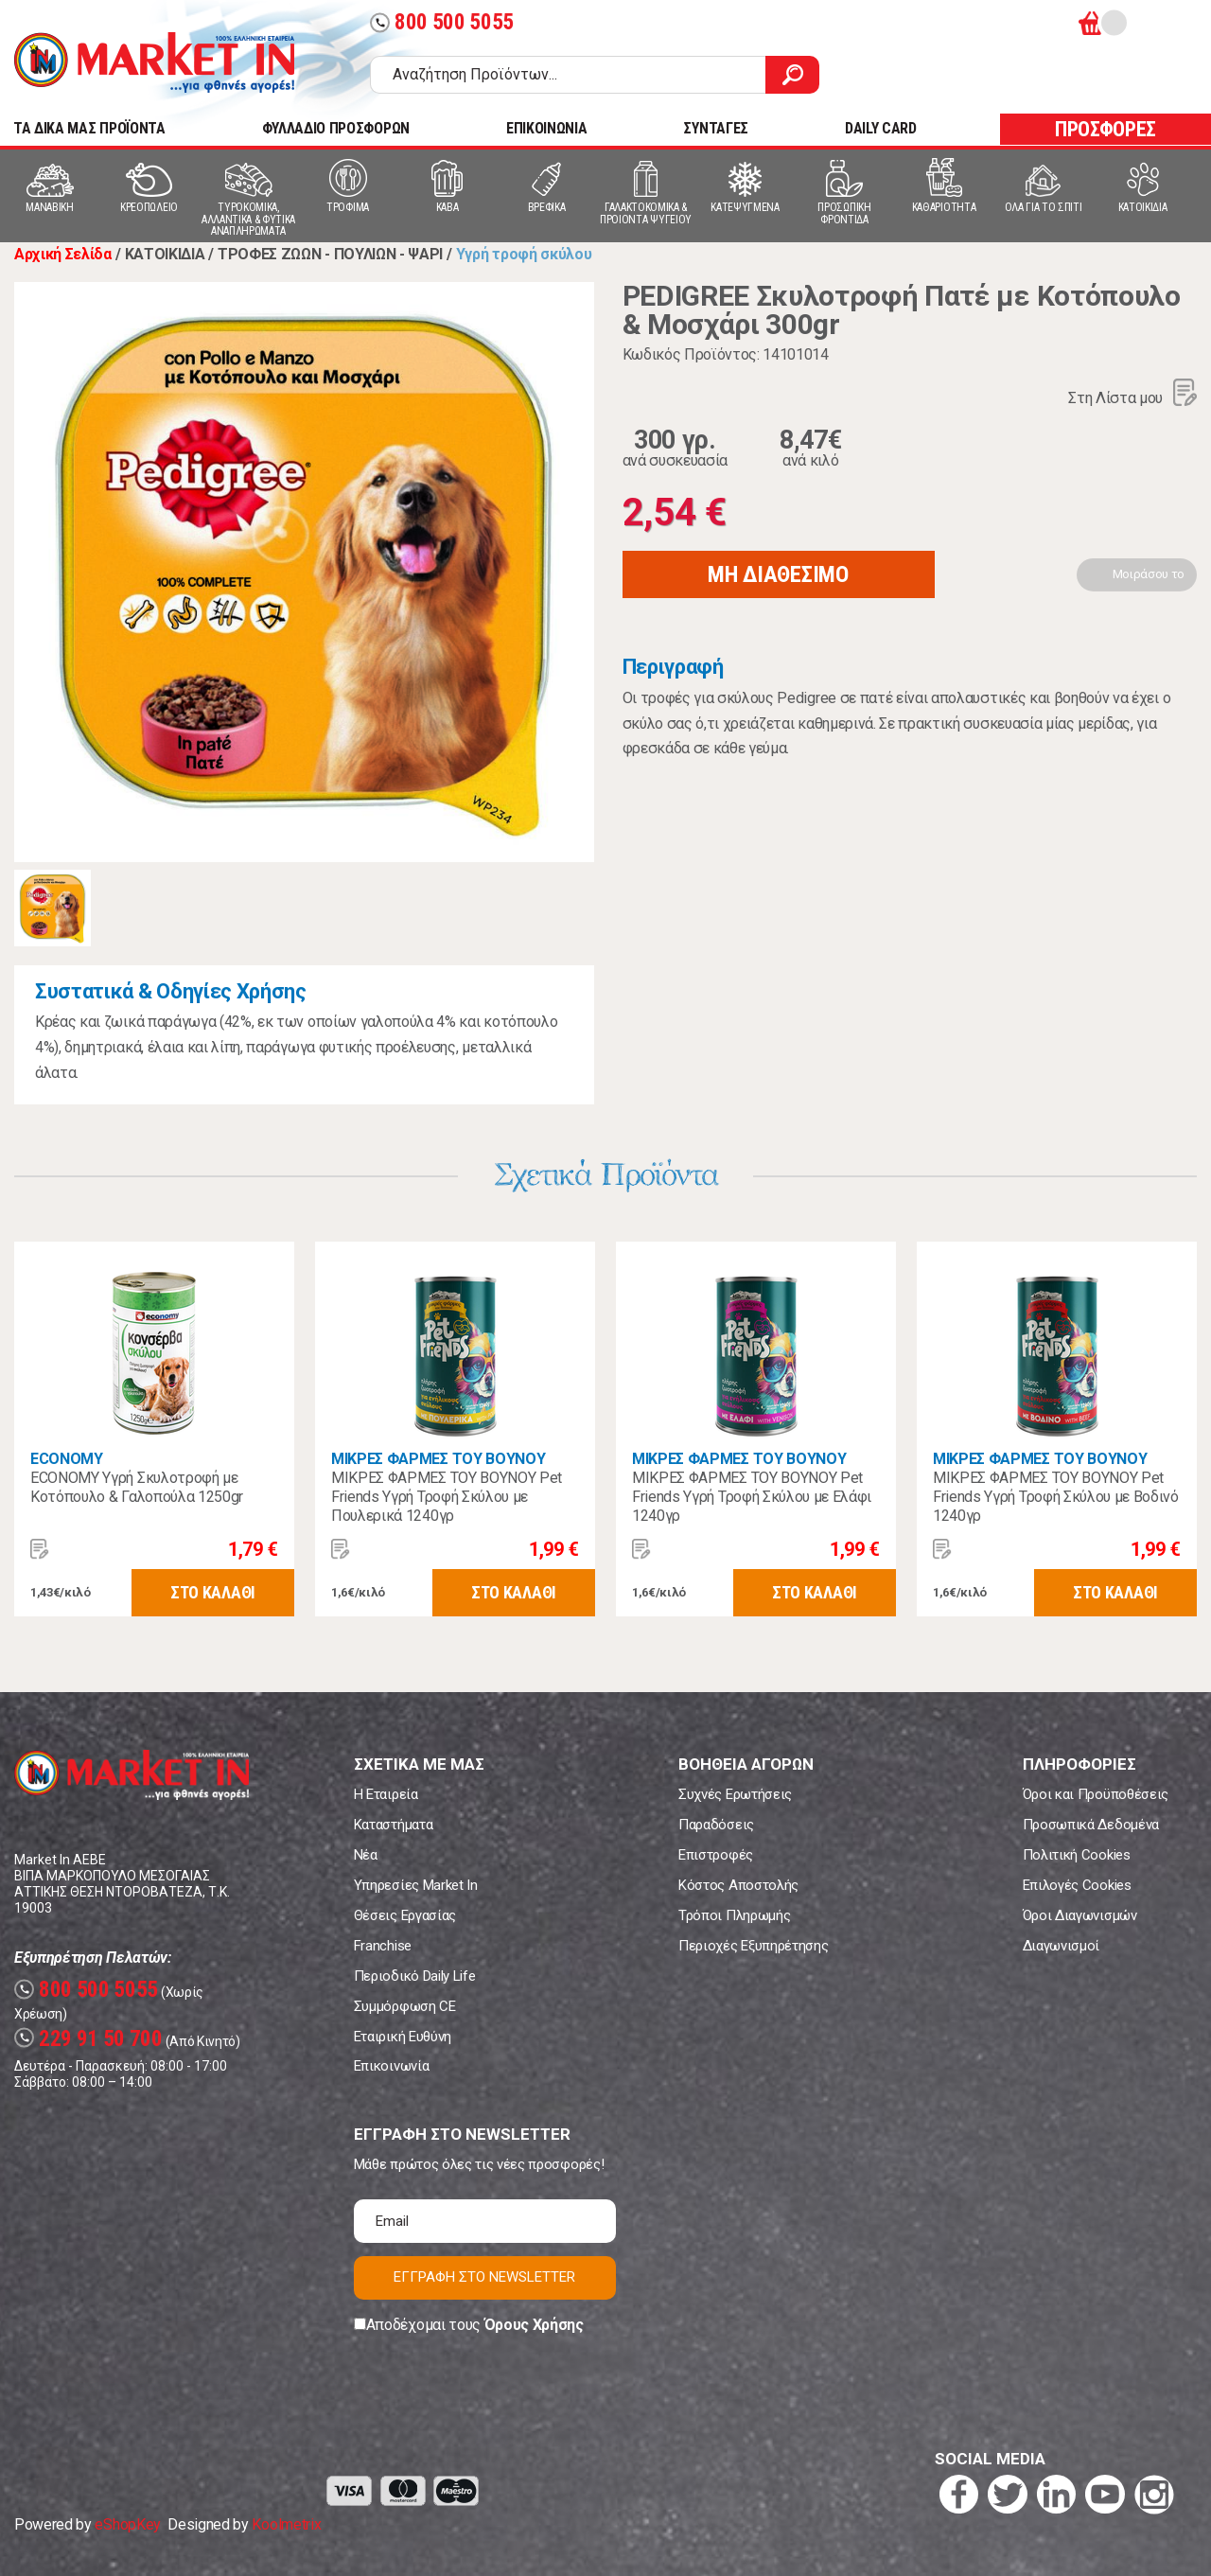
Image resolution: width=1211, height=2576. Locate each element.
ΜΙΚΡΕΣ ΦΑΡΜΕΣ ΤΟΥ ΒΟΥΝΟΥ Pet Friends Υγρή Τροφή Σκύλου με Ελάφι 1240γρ (751, 1497)
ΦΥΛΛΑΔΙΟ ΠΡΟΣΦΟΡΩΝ (336, 128)
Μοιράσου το (1149, 574)
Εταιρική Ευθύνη (402, 2036)
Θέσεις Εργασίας (405, 1915)
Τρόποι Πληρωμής (734, 1915)
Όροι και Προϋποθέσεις (1095, 1794)
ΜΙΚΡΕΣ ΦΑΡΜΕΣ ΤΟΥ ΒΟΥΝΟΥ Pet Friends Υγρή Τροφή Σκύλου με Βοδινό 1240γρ (1056, 1497)
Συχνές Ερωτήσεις (735, 1794)
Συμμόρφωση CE (405, 2006)
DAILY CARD (881, 128)
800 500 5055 (442, 22)
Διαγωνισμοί (1061, 1945)
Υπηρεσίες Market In (416, 1885)
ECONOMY (66, 1459)
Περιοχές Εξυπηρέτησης (753, 1945)
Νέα (365, 1854)
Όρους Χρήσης (534, 2325)
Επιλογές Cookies (1077, 1885)
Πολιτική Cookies (1077, 1854)
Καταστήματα (393, 1824)
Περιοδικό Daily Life (415, 1976)
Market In (154, 62)
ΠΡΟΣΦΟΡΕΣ (1105, 129)
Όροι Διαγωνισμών (1080, 1915)
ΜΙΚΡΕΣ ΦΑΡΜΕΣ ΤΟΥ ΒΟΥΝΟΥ (438, 1459)
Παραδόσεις (716, 1824)
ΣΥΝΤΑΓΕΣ (715, 128)
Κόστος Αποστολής (738, 1885)
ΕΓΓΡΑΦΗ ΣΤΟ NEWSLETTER (484, 2276)
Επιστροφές (715, 1854)
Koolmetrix (286, 2524)
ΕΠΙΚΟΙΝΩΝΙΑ (546, 128)
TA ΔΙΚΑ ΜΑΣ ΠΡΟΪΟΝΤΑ (89, 128)
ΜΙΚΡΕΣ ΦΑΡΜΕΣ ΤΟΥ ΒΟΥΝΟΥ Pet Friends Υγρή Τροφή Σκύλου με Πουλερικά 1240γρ (446, 1497)
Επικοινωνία (391, 2065)
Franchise (383, 1945)
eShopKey (127, 2524)
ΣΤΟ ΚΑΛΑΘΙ (212, 1592)
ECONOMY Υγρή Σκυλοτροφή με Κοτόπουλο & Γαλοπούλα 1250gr (136, 1487)
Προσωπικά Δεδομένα (1091, 1824)
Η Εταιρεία (386, 1794)
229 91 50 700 (88, 2039)
